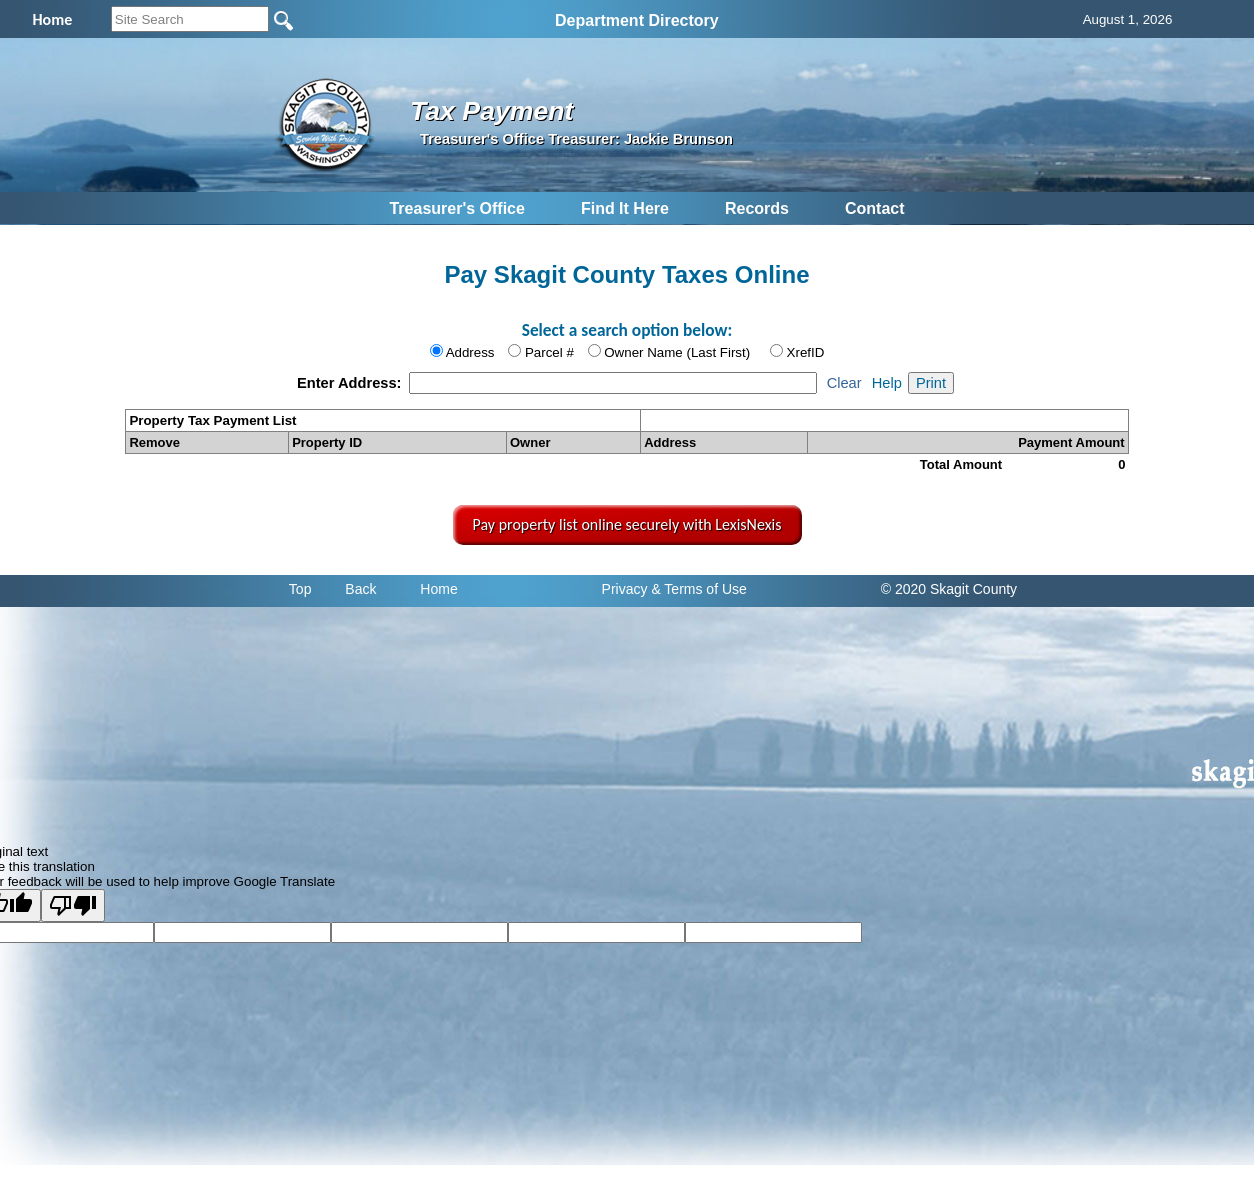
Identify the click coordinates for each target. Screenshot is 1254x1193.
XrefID (806, 352)
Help (887, 383)
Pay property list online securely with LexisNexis (627, 524)
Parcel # (549, 352)
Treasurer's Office (456, 208)
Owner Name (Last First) (677, 352)
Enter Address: (351, 383)
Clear (844, 383)
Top (300, 589)
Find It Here (625, 208)
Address (470, 352)
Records (757, 208)
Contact (875, 208)
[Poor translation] (73, 905)
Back (360, 589)
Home (438, 589)
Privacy (625, 589)
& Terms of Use (698, 589)
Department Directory (637, 20)
